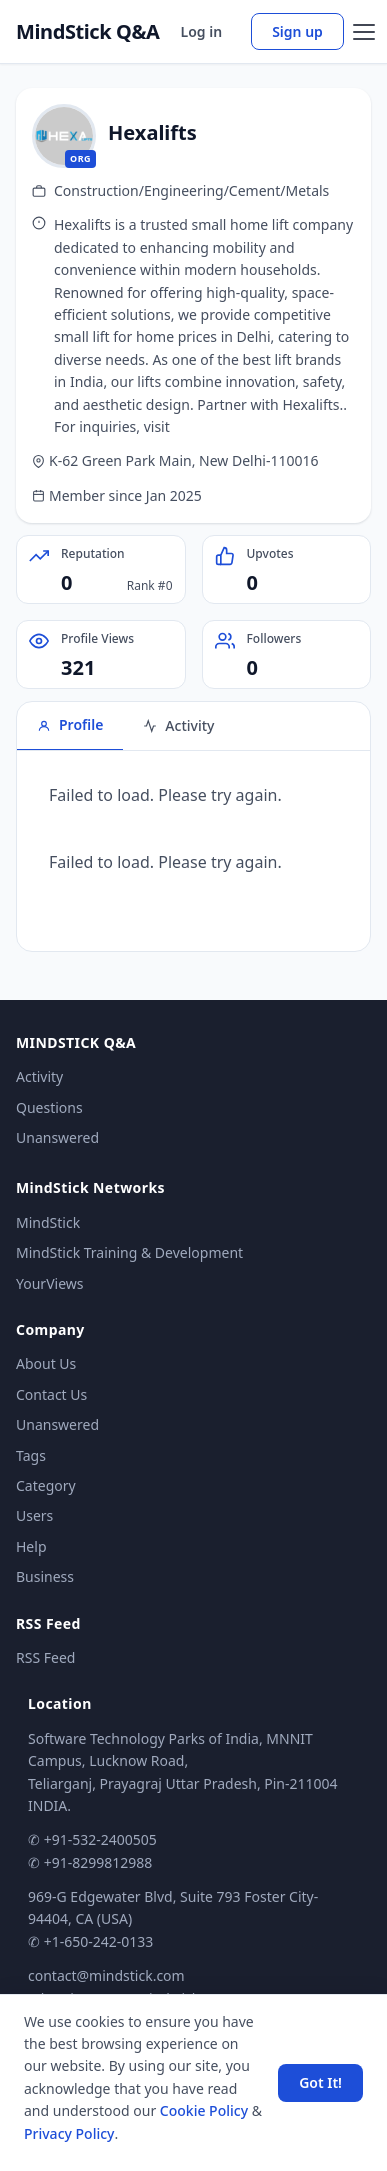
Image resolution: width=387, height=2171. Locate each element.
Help (31, 1546)
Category (46, 1485)
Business (45, 1576)
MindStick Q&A (88, 32)
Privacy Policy (69, 2133)
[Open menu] (364, 32)
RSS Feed (45, 1657)
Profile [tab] (70, 724)
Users (34, 1515)
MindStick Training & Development (129, 1252)
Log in (202, 31)
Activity (39, 1076)
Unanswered (57, 1137)
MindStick (48, 1222)
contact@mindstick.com (106, 1975)
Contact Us (51, 1394)
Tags (31, 1455)
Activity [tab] (178, 725)
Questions (49, 1107)
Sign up (297, 31)
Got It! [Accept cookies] (320, 2082)
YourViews (49, 1283)
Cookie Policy (204, 2110)
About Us (46, 1363)
